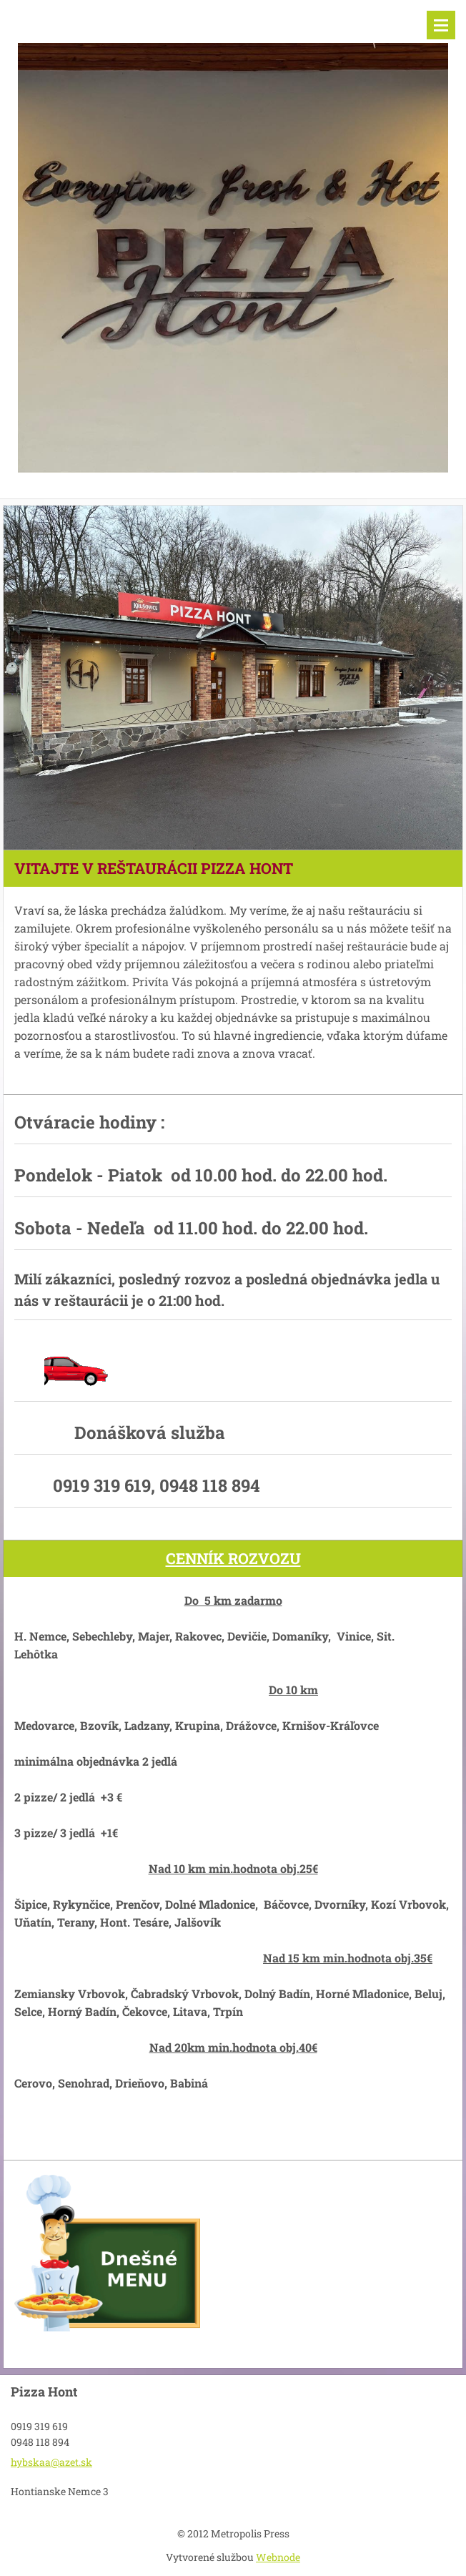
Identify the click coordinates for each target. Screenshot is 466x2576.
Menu (441, 25)
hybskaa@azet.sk (51, 2462)
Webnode (278, 2557)
